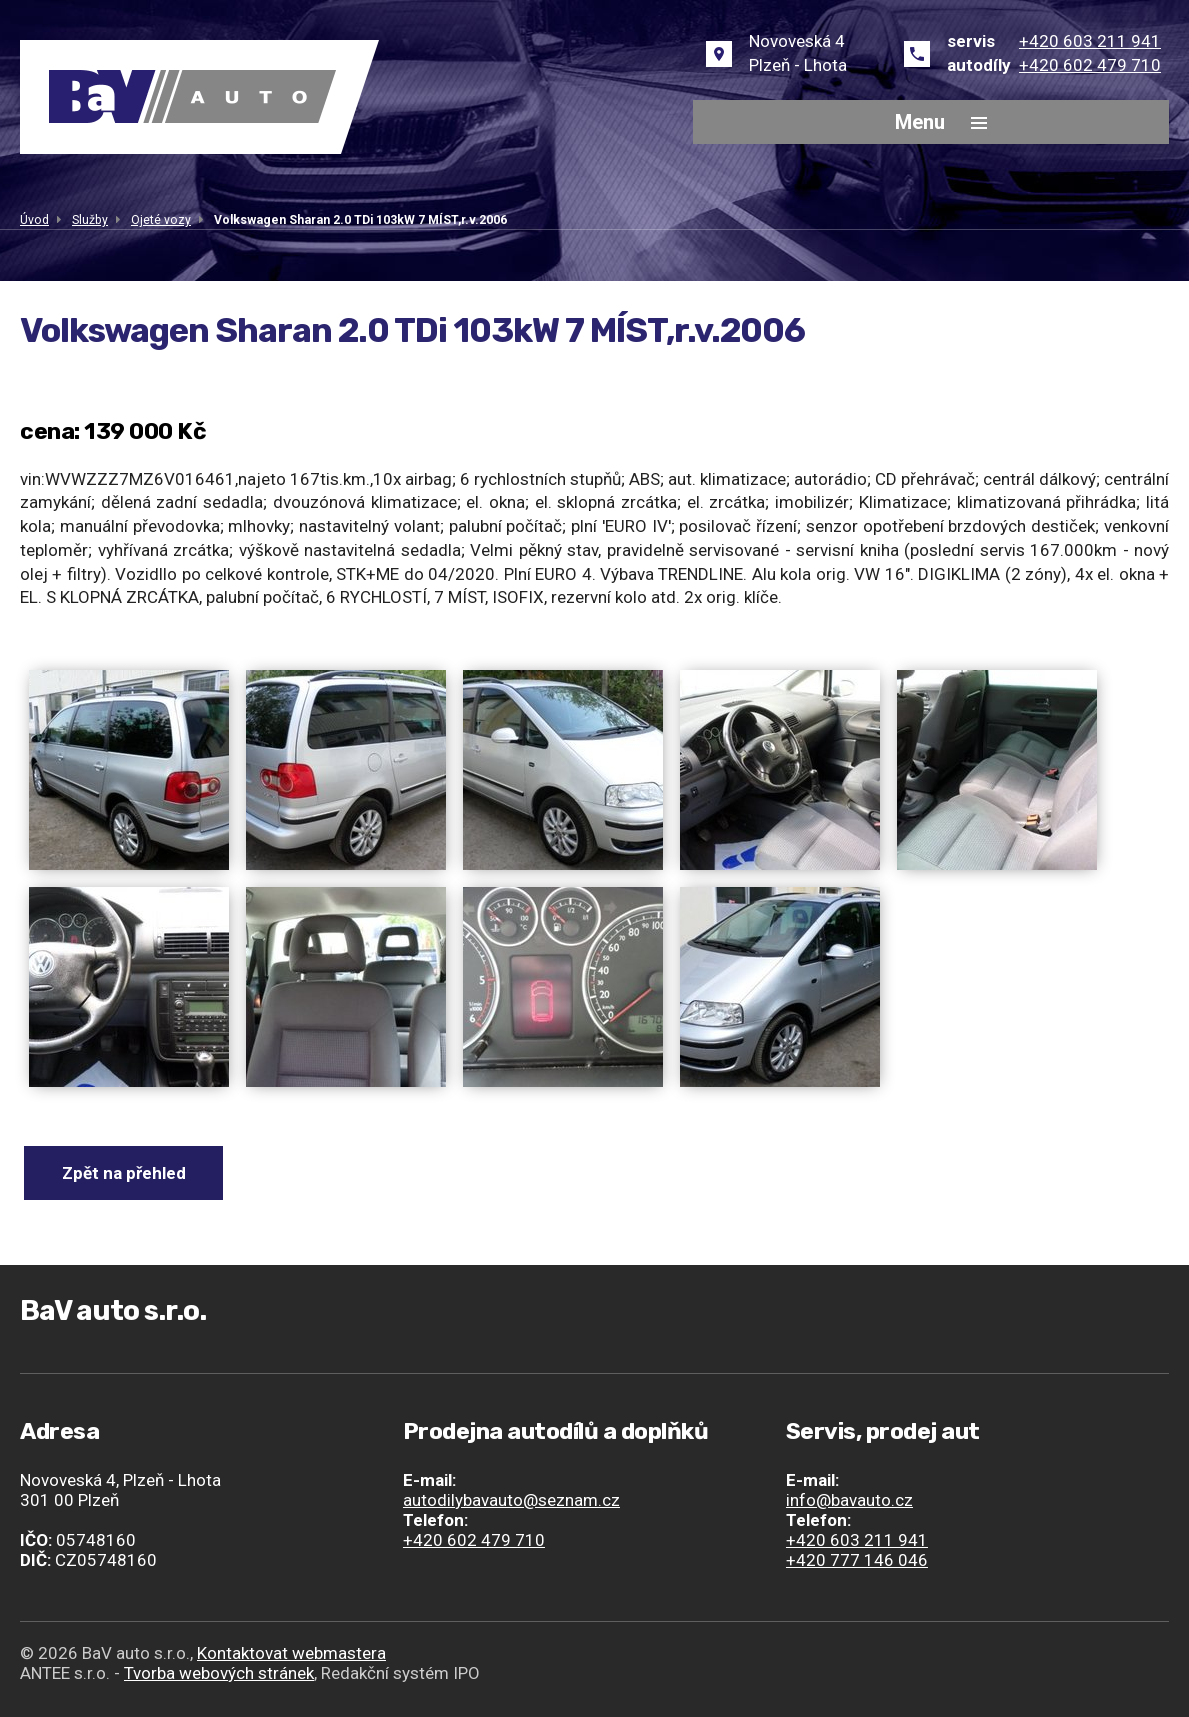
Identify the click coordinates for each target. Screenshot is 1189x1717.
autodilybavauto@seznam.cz (511, 1500)
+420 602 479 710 (1090, 65)
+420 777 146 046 (857, 1560)
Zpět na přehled (124, 1173)
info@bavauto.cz (849, 1500)
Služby (90, 220)
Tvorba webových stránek (219, 1673)
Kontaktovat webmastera (291, 1653)
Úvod (34, 220)
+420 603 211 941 (1090, 41)
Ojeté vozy (161, 220)
